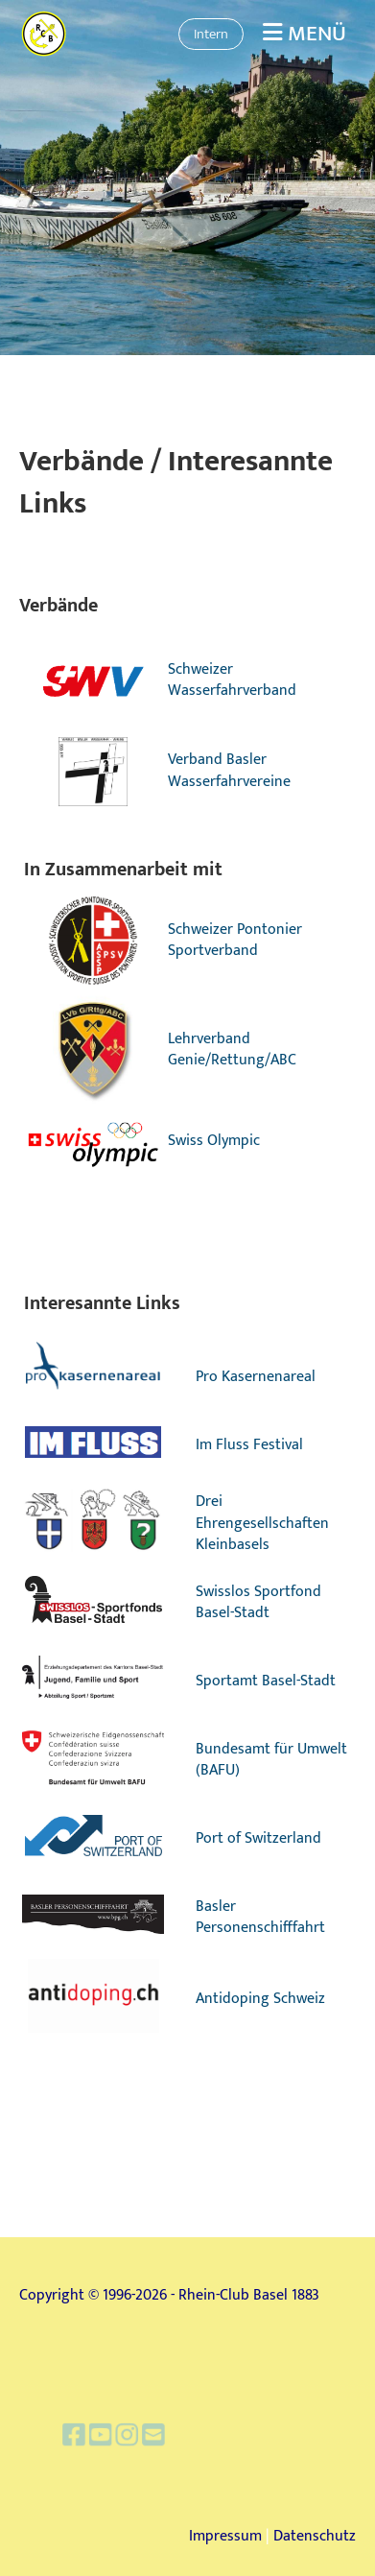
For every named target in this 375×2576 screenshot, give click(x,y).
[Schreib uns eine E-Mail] (161, 2436)
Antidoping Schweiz (260, 1999)
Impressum (225, 2536)
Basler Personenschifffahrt (260, 1917)
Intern (211, 34)
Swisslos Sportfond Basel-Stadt (258, 1602)
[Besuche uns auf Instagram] (139, 2436)
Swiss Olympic (214, 1141)
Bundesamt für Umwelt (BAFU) (271, 1759)
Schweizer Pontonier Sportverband (235, 940)
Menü (304, 34)
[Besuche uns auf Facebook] (96, 2436)
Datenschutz (314, 2536)
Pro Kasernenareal (256, 1377)
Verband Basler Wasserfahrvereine (229, 770)
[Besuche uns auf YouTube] (117, 2436)
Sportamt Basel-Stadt (266, 1681)
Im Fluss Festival (249, 1445)
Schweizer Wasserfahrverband (232, 680)
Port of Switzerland (258, 1838)
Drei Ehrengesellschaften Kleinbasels (262, 1523)
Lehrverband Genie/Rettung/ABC (232, 1049)
